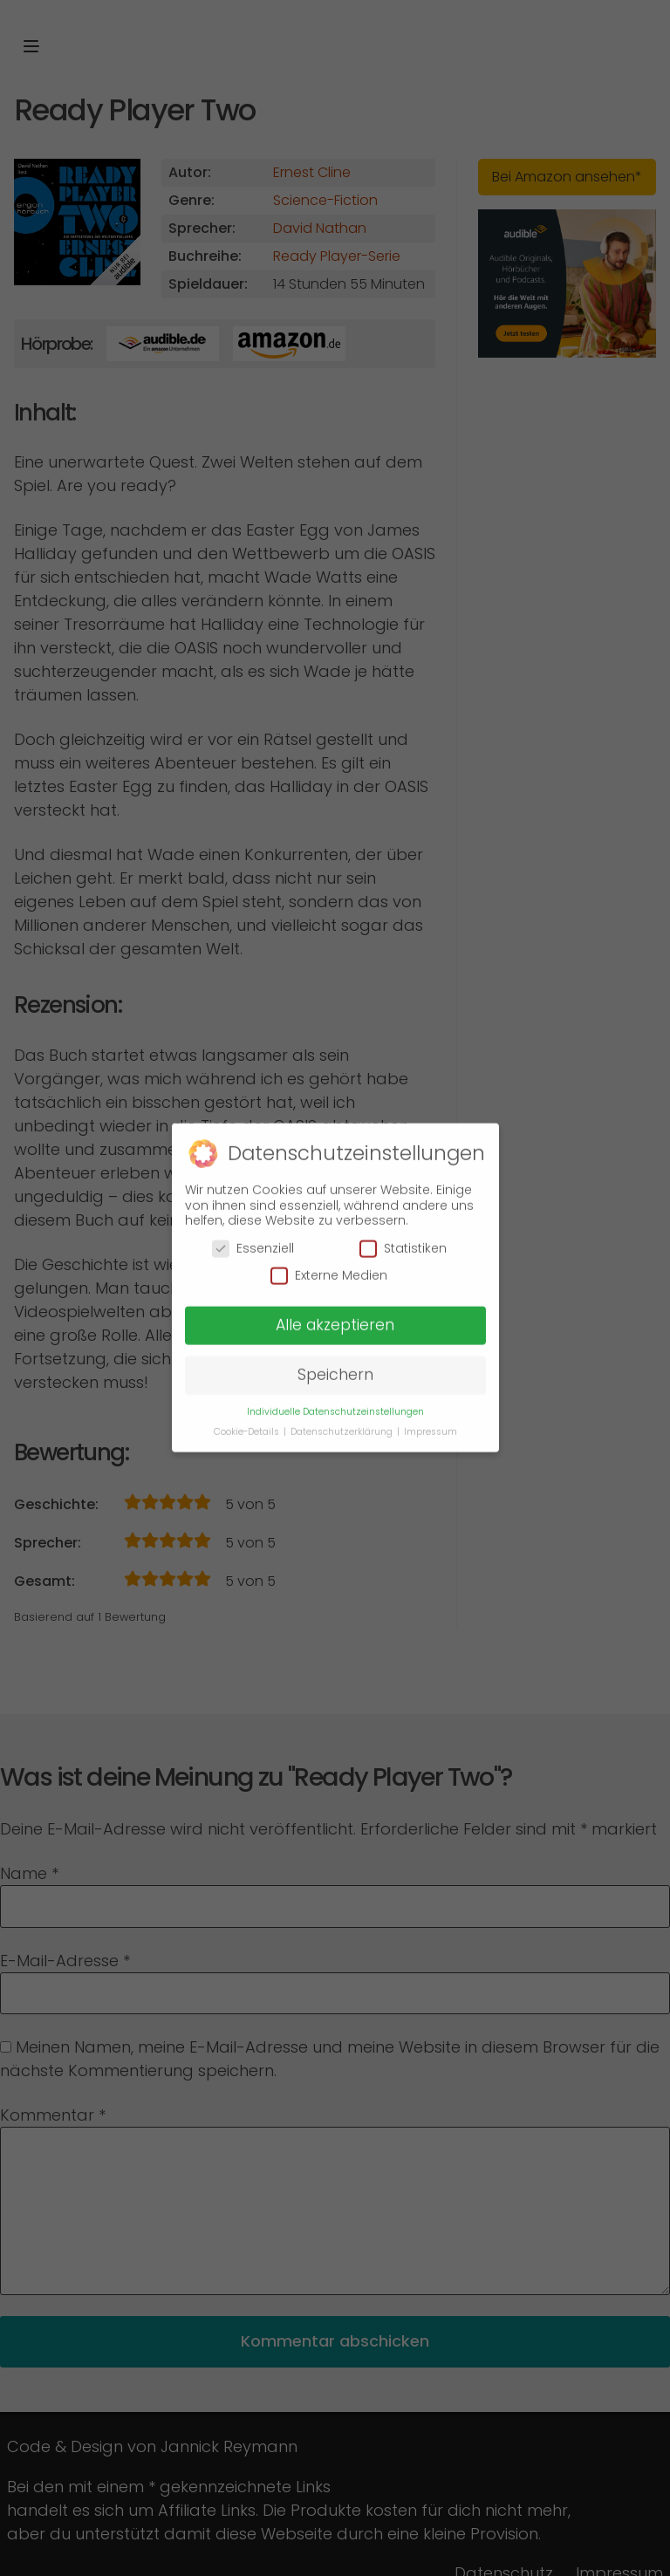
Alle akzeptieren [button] (335, 1315)
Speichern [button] (335, 1365)
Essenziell (253, 1239)
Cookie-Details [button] (248, 1422)
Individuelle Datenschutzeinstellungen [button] (335, 1402)
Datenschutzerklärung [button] (343, 1422)
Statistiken (403, 1239)
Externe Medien (328, 1266)
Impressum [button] (430, 1422)
